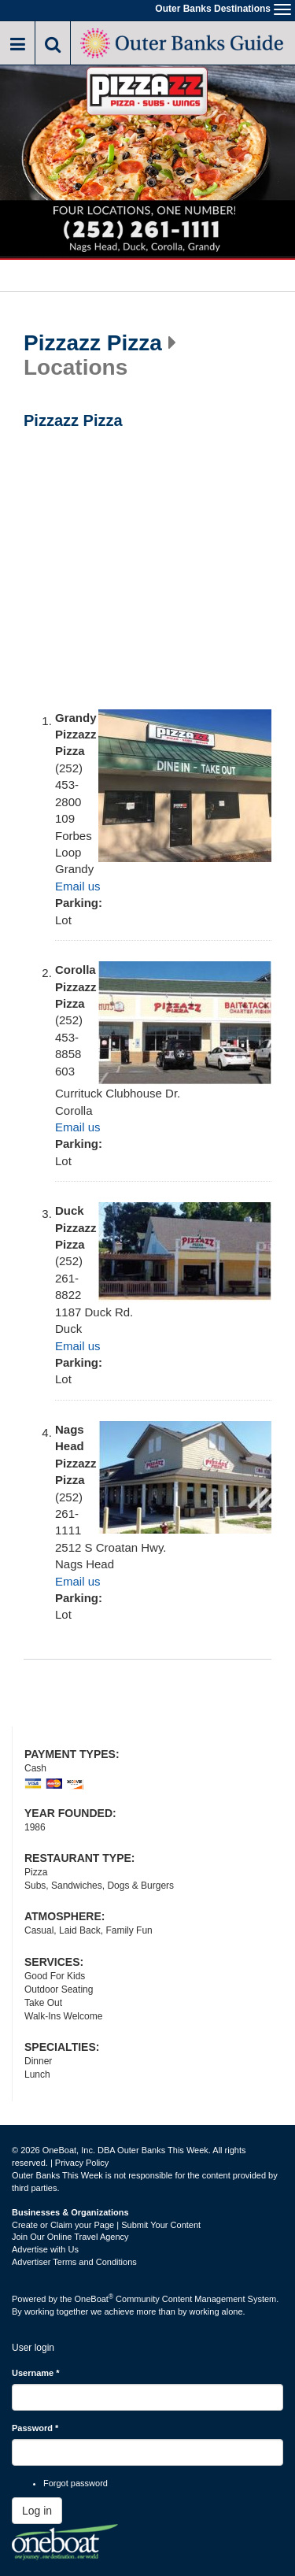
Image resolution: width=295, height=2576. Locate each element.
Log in (37, 2510)
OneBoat (94, 2299)
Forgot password (75, 2483)
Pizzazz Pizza (93, 343)
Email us (78, 886)
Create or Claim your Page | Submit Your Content (106, 2225)
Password (35, 2428)
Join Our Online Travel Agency (70, 2236)
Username (36, 2373)
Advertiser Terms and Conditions (74, 2262)
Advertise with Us (45, 2249)
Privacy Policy (82, 2162)
